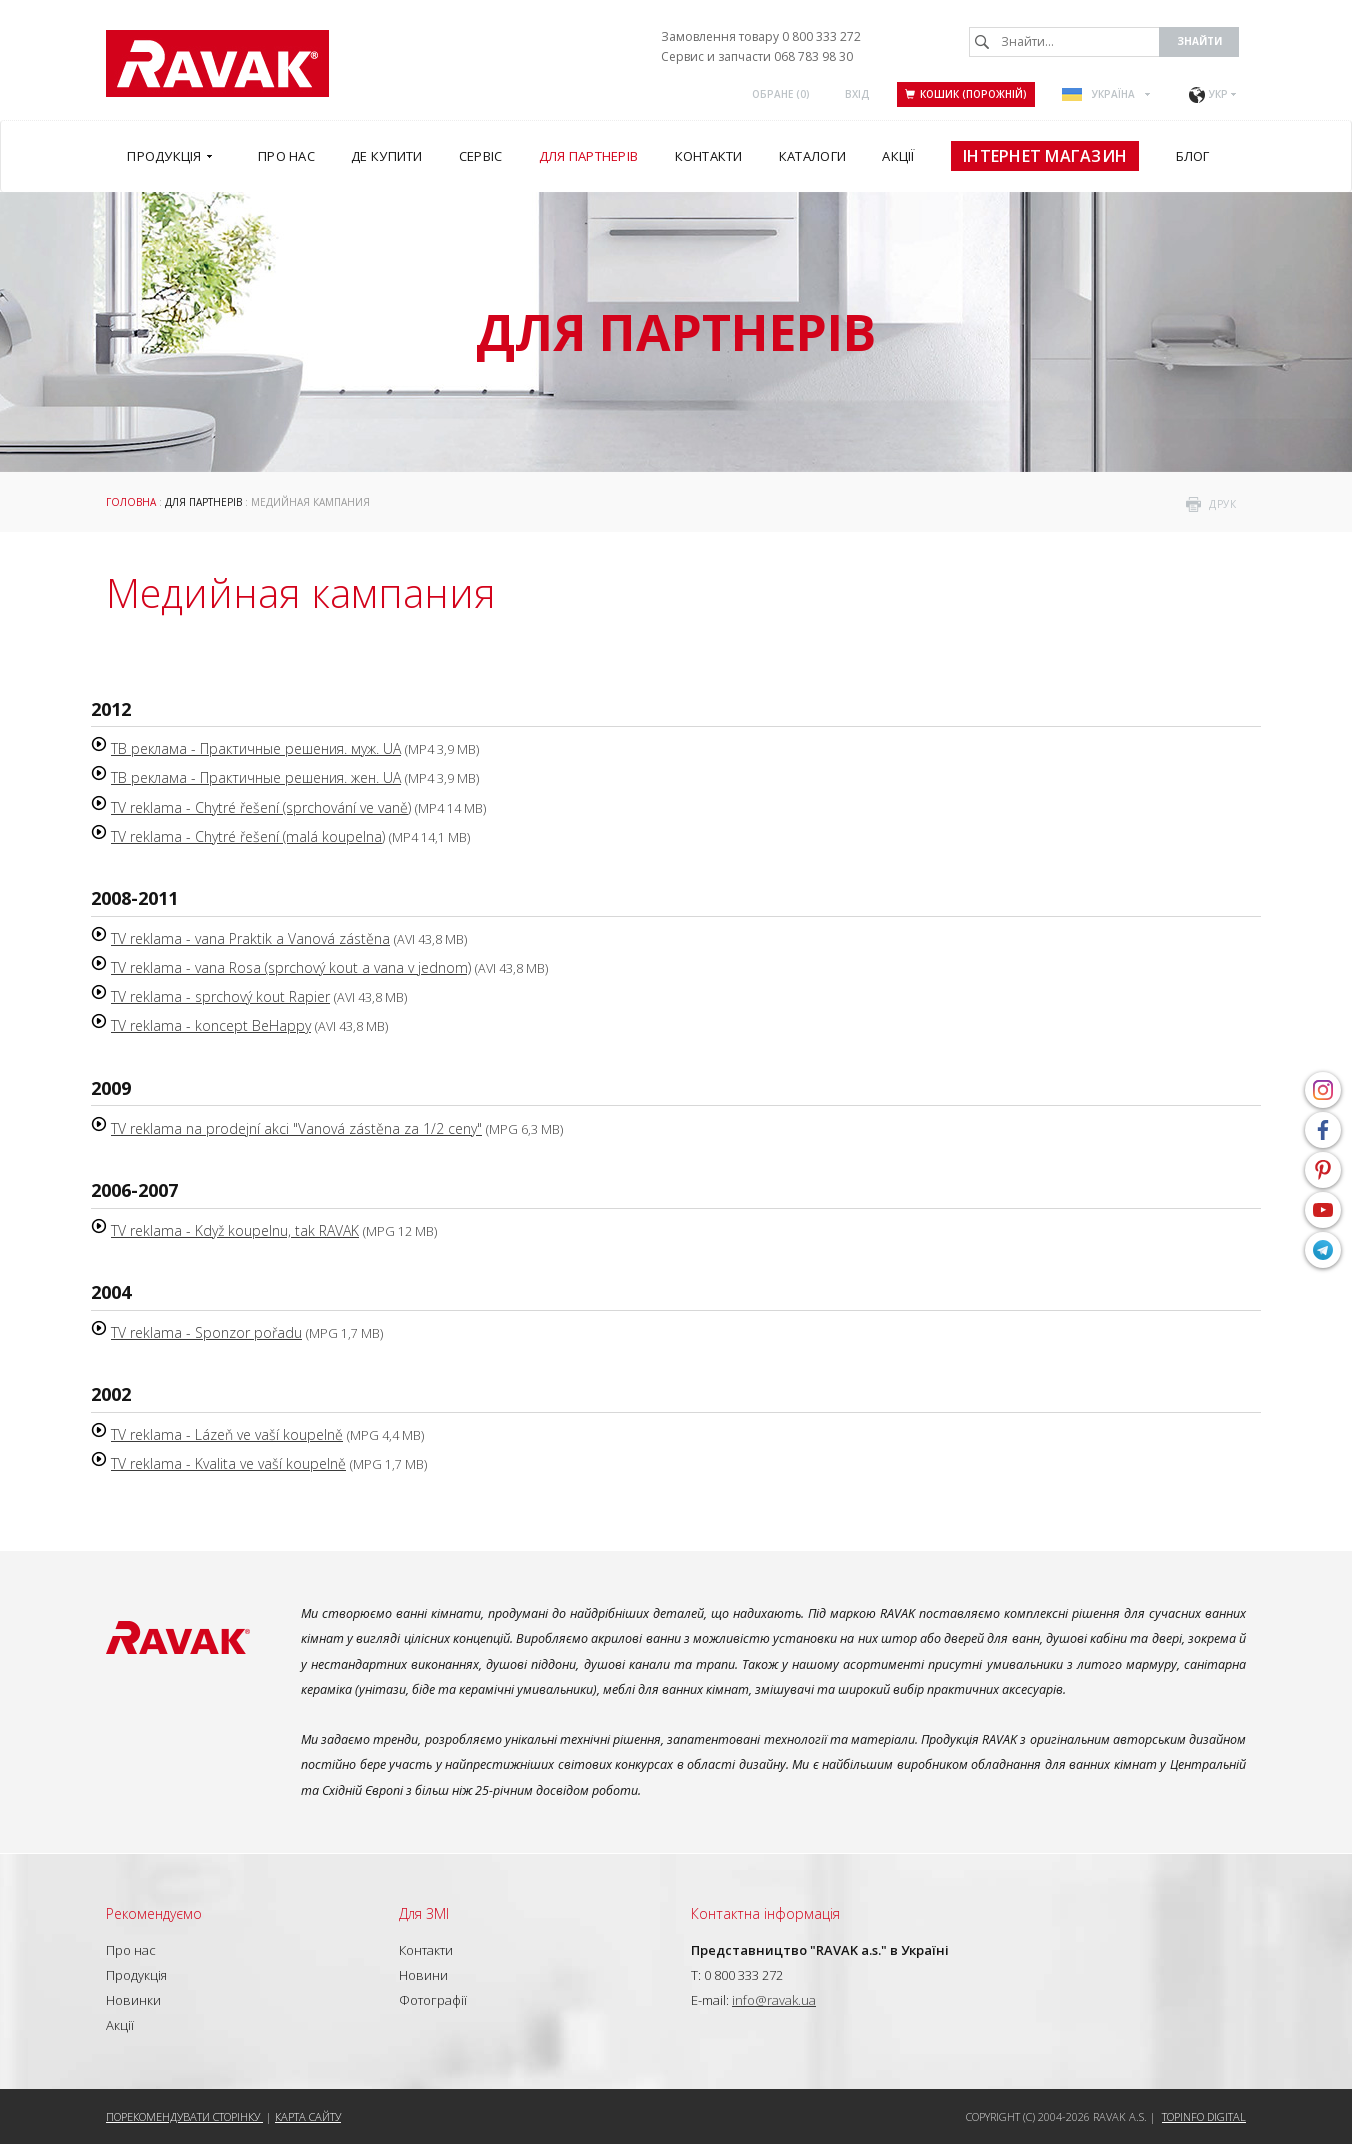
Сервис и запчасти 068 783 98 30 (757, 56)
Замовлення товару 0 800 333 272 (761, 36)
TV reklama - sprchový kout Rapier (220, 996)
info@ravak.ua (774, 2000)
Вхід (857, 94)
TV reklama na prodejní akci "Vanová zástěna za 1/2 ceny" (296, 1128)
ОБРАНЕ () (781, 94)
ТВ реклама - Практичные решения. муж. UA (256, 748)
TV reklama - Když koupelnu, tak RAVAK (235, 1230)
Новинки (133, 2000)
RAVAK (217, 63)
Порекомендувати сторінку (184, 2116)
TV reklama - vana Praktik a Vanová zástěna (250, 938)
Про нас (131, 1950)
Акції (120, 2025)
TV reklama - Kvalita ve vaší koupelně (228, 1463)
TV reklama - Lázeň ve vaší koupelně (227, 1434)
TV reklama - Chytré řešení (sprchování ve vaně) (261, 807)
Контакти (426, 1950)
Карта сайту (308, 2116)
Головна (131, 502)
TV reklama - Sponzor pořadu (206, 1332)
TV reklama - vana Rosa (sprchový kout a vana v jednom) (291, 967)
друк (1222, 504)
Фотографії (433, 2000)
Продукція (136, 1975)
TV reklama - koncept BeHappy (211, 1025)
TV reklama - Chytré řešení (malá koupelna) (248, 836)
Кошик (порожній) (966, 94)
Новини (423, 1975)
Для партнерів (203, 502)
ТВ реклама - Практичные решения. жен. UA (256, 777)
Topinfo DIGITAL (1204, 2116)
